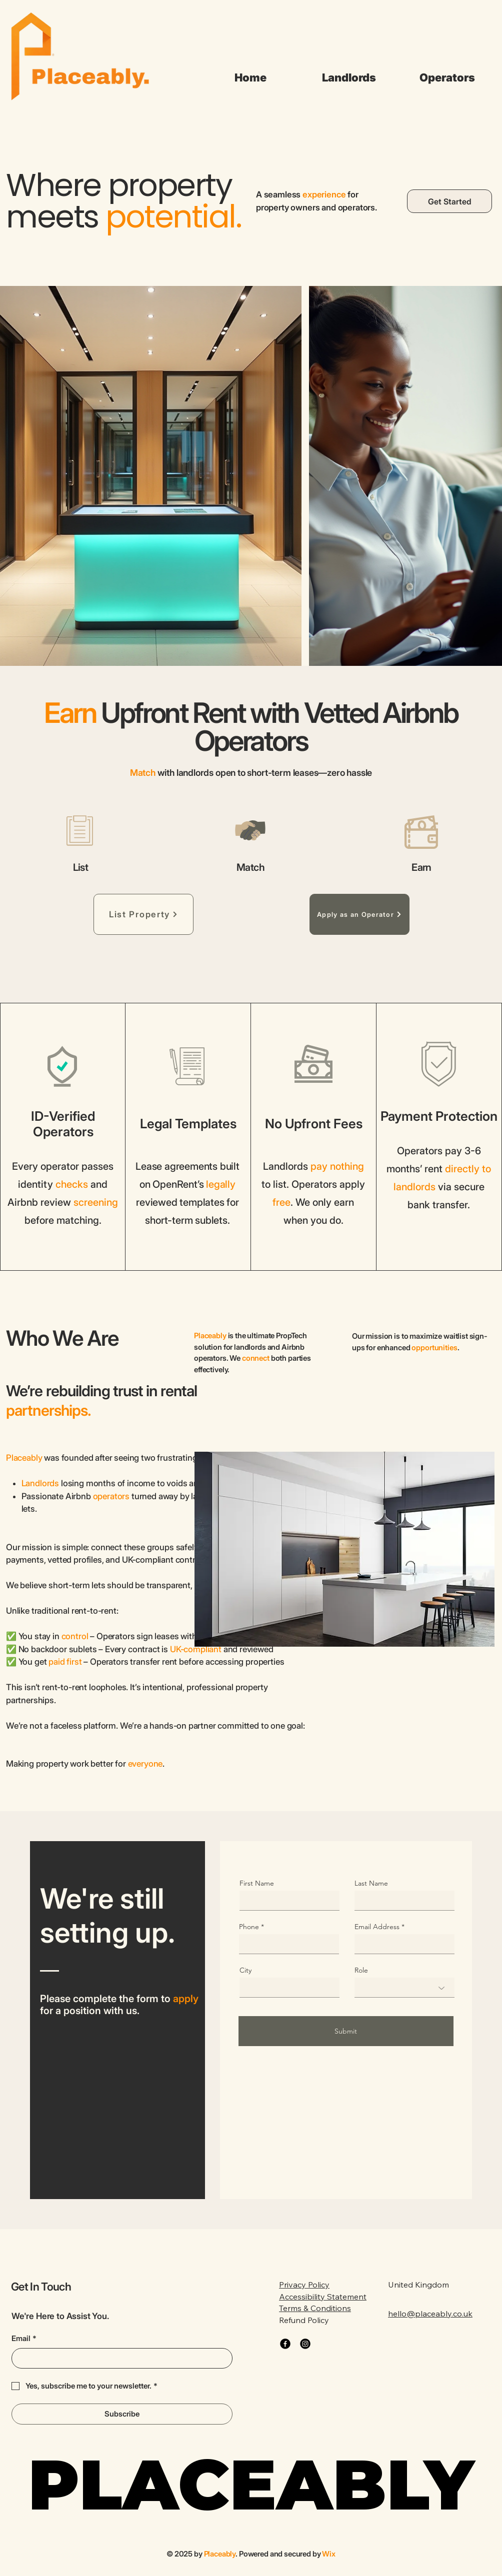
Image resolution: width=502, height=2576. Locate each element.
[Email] (119, 2358)
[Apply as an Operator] (360, 914)
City (246, 1970)
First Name (257, 1883)
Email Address (377, 1926)
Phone (249, 1926)
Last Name (371, 1883)
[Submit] (346, 2031)
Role (361, 1970)
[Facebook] (285, 2344)
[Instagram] (305, 2344)
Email (24, 2339)
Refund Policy (304, 2320)
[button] (349, 77)
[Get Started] (449, 201)
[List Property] (144, 914)
